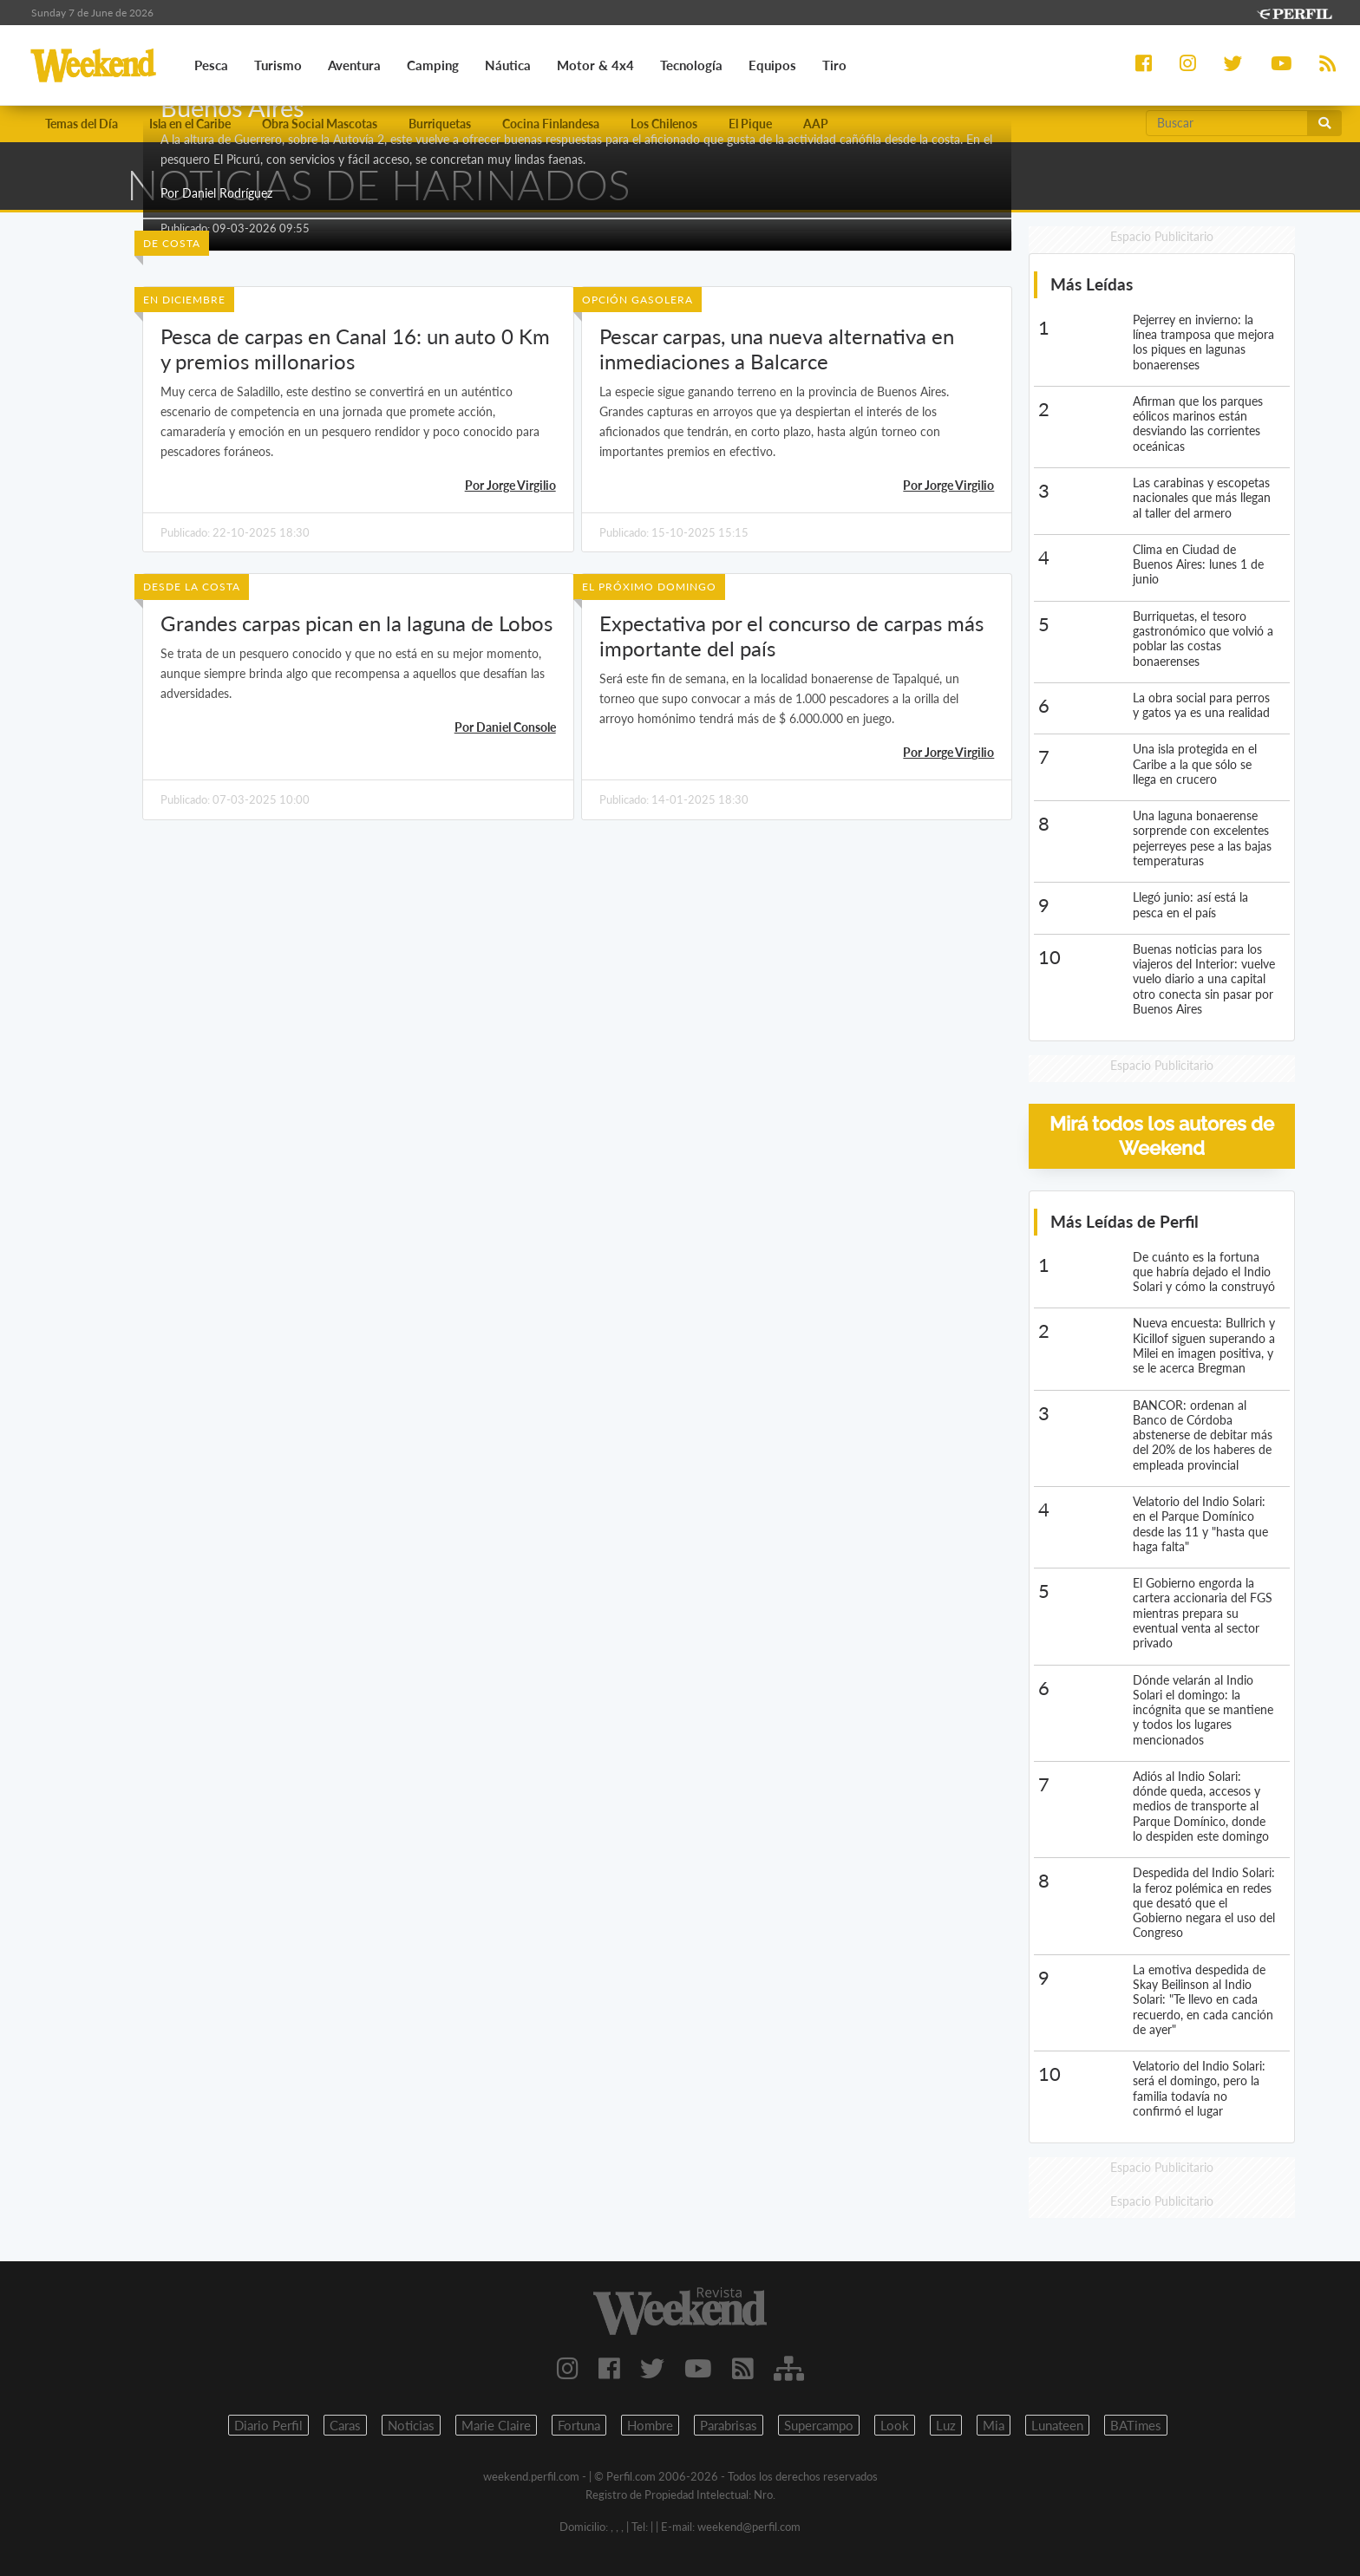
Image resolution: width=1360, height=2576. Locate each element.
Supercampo (818, 2425)
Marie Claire (496, 2425)
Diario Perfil (268, 2425)
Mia (993, 2425)
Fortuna (579, 2425)
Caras (345, 2425)
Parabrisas (728, 2425)
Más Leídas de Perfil (1124, 1221)
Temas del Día (81, 123)
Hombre (650, 2425)
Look (894, 2425)
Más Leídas (1091, 285)
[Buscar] (1227, 123)
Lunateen (1057, 2425)
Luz (946, 2425)
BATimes (1135, 2425)
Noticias (411, 2425)
